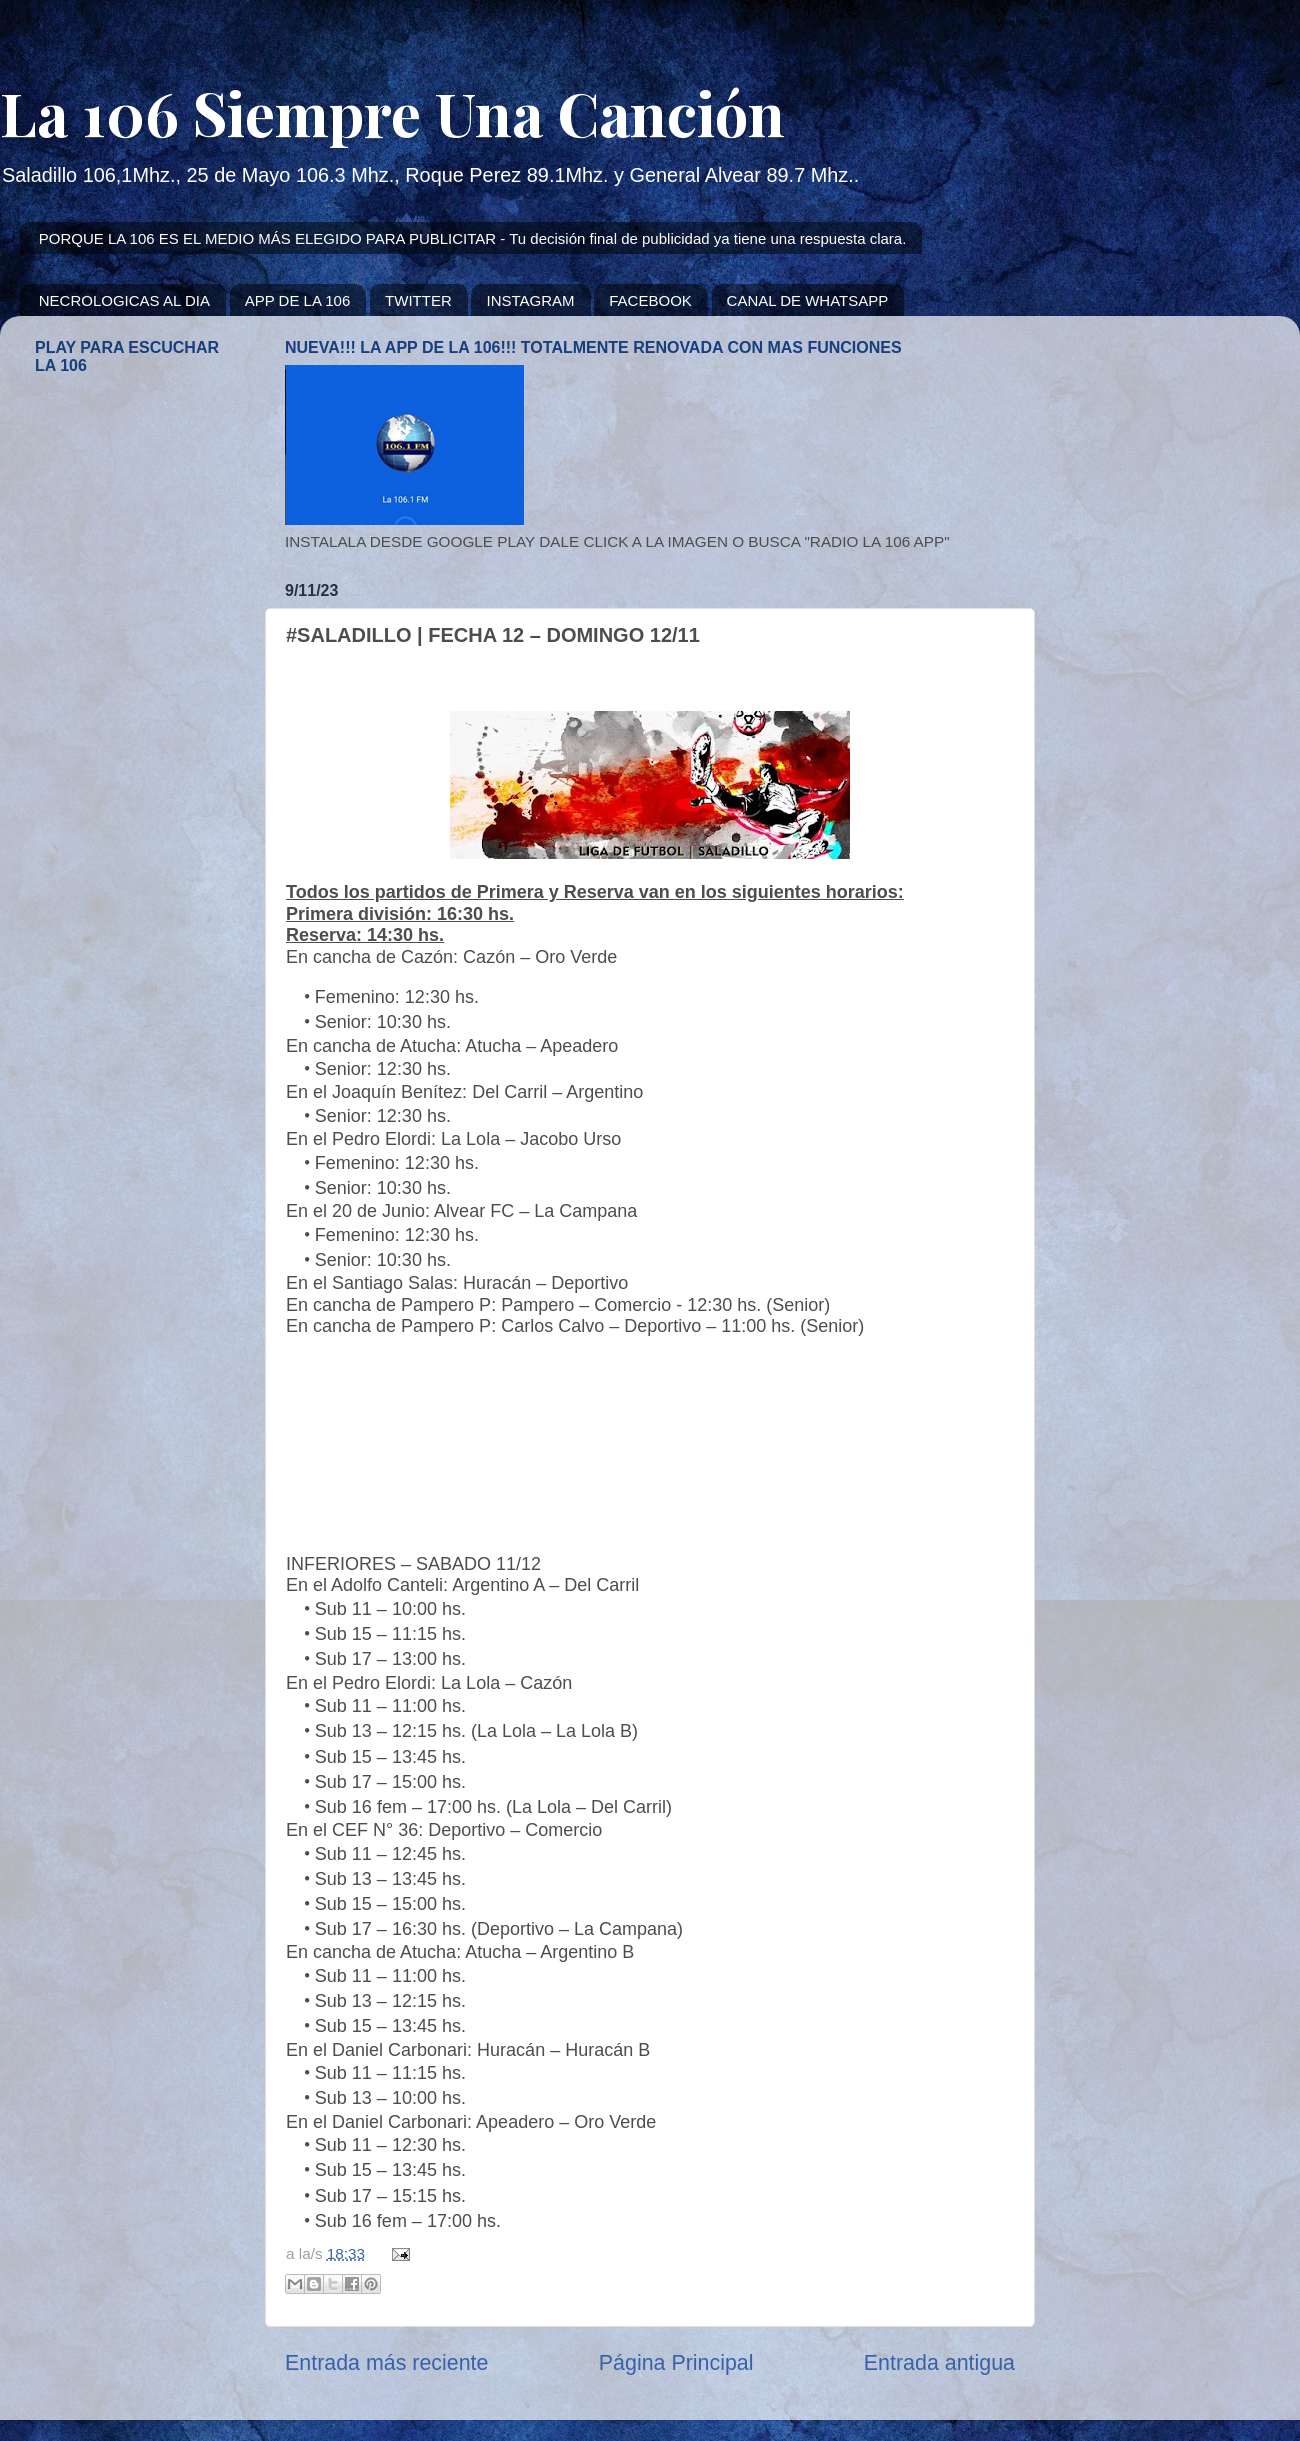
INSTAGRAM (530, 300)
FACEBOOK (650, 300)
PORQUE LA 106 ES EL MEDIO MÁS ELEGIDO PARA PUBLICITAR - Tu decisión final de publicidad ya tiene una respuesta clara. (473, 238)
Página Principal (676, 2363)
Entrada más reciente (386, 2363)
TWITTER (418, 300)
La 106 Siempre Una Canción (392, 112)
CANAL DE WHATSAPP (808, 300)
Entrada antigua (939, 2363)
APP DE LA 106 (298, 300)
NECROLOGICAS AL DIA (124, 300)
